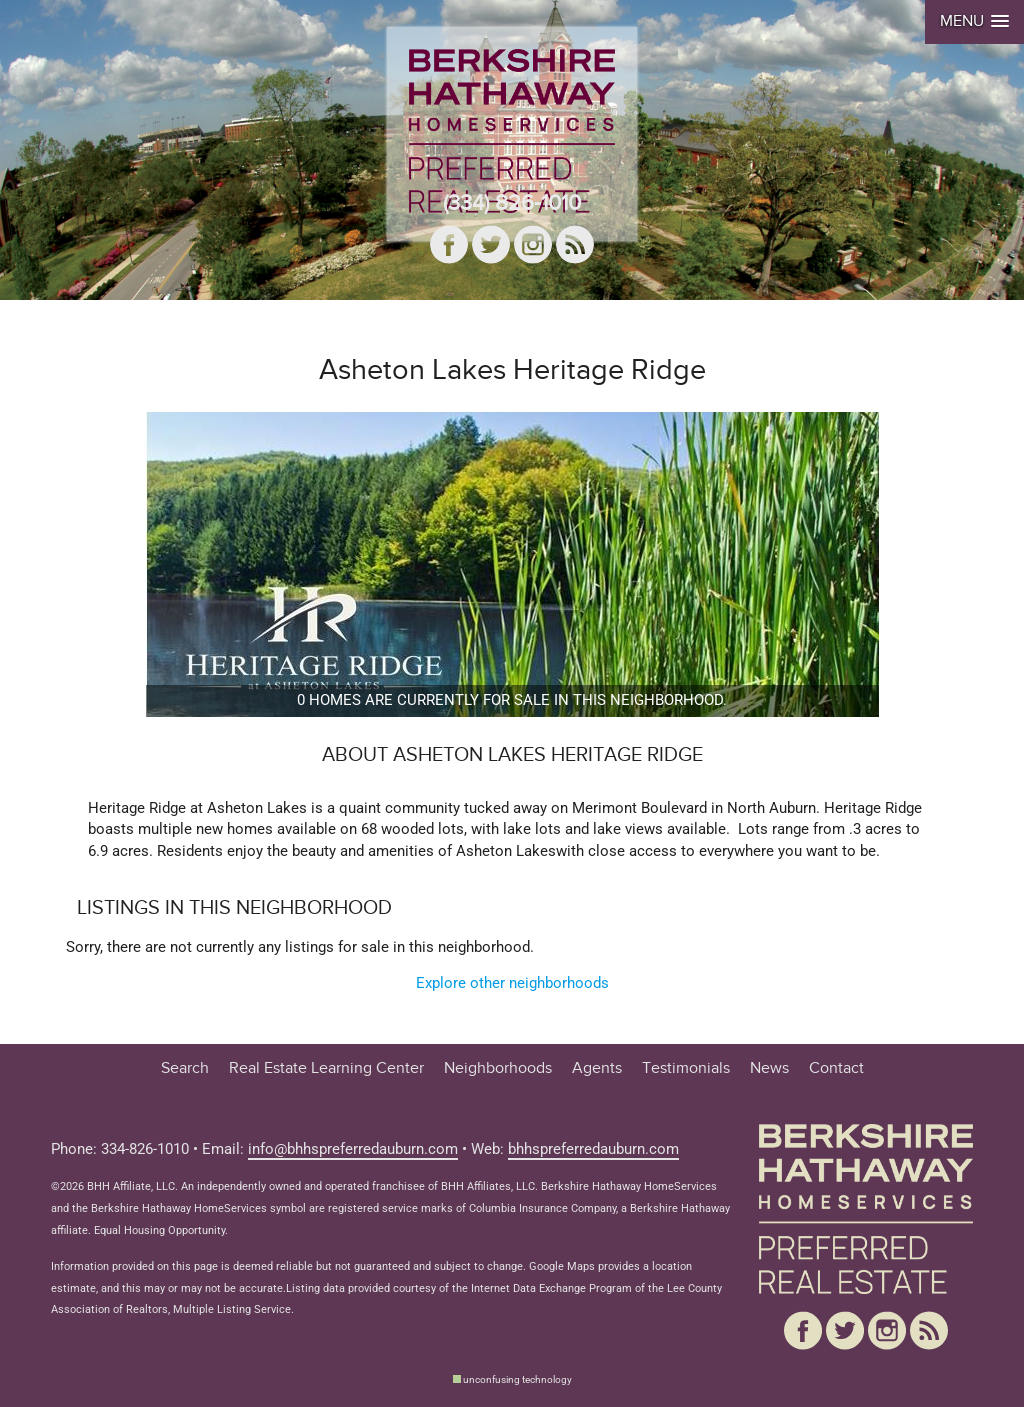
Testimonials (686, 1068)
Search (185, 1068)
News (769, 1068)
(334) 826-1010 (512, 203)
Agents (597, 1068)
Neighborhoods (498, 1068)
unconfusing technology (517, 1379)
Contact (836, 1068)
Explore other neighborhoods (512, 983)
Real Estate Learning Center (326, 1068)
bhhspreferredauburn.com (593, 1149)
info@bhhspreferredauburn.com (353, 1149)
